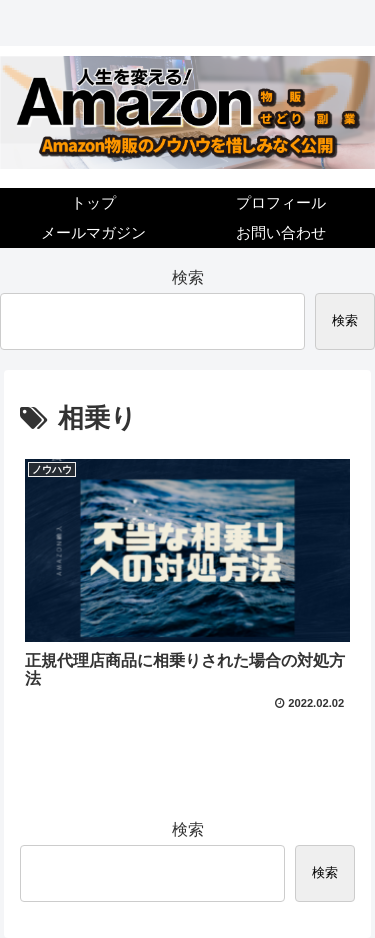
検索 (188, 277)
